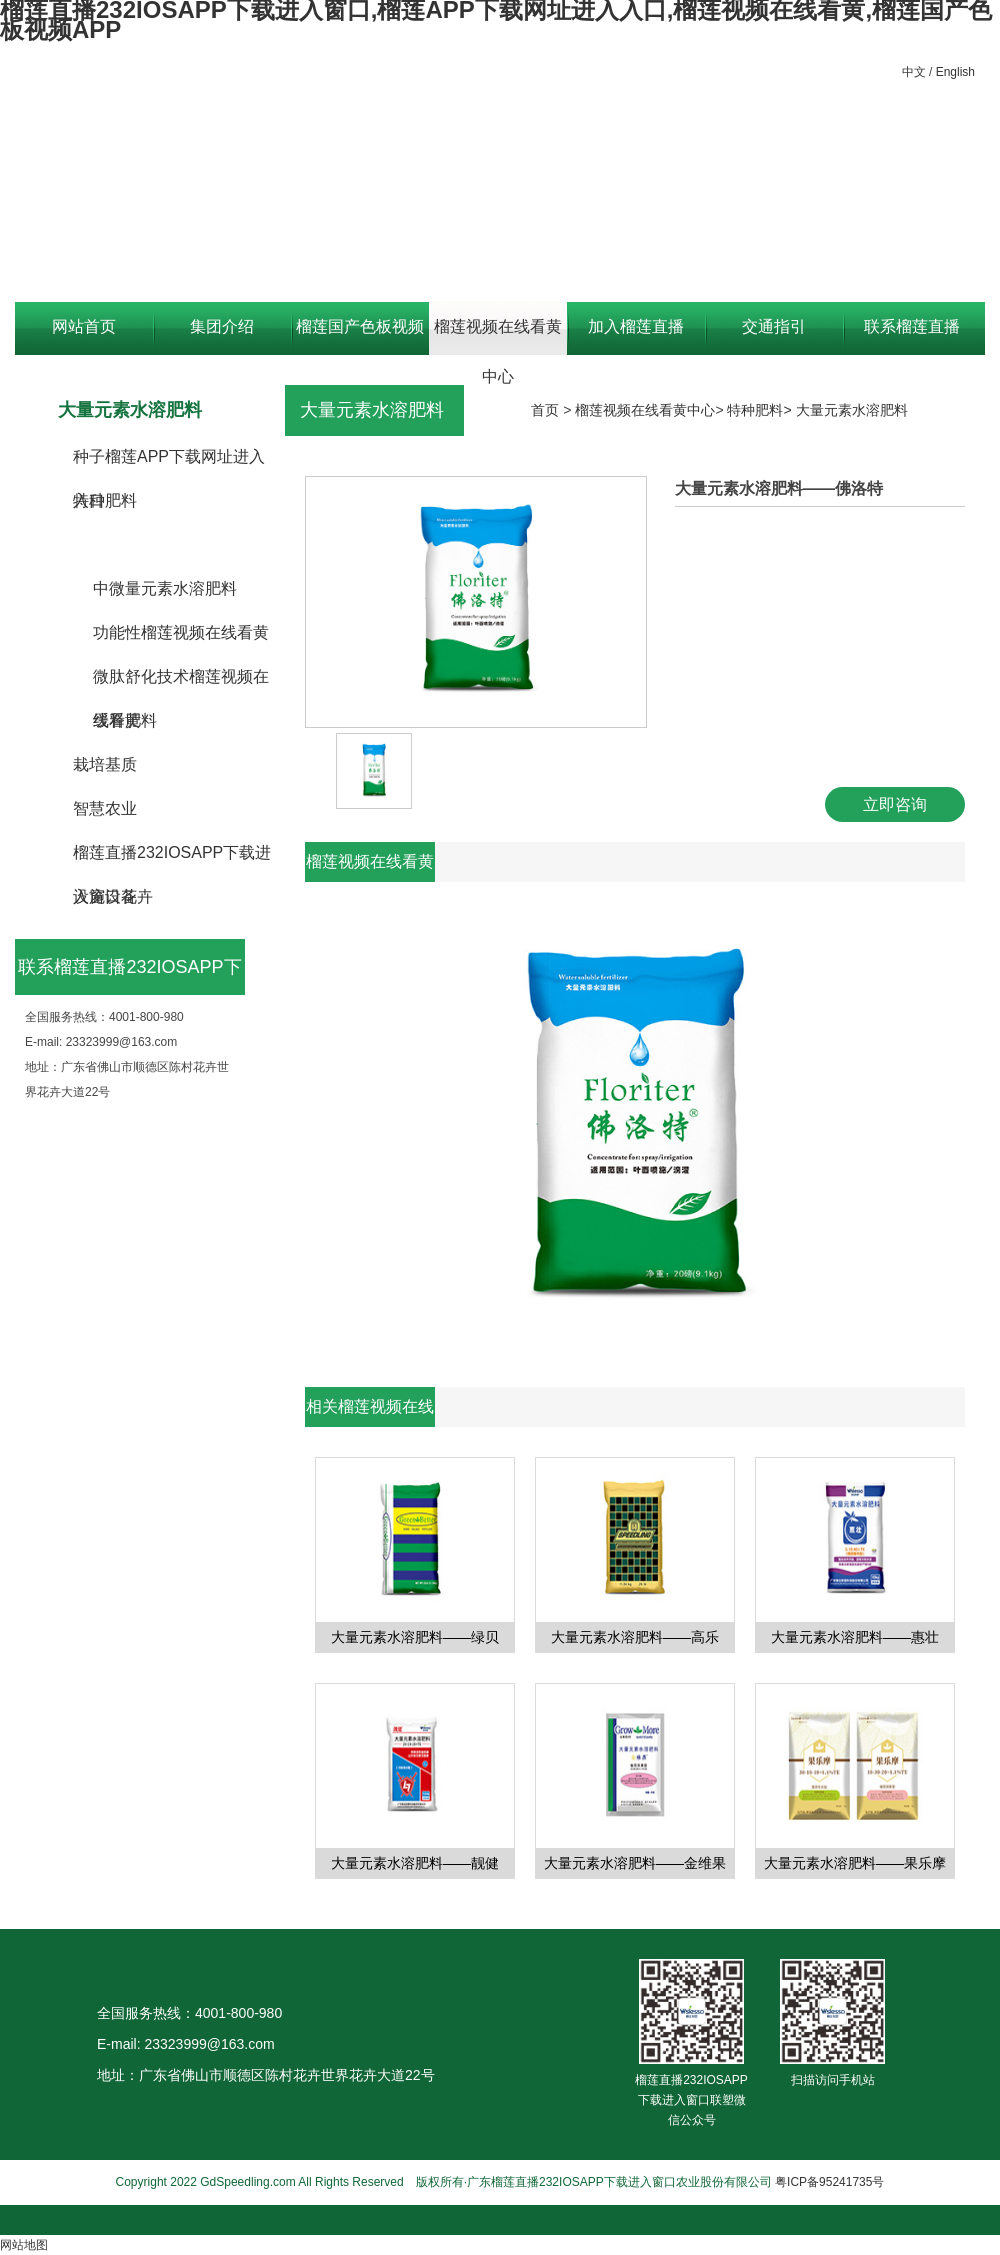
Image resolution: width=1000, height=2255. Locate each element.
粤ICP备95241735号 (829, 2182)
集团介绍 (222, 326)
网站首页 (84, 326)
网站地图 (24, 2245)
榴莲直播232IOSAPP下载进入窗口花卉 (172, 859)
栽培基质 (105, 764)
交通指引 (774, 326)
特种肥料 (105, 500)
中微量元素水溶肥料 (165, 588)
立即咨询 (895, 804)
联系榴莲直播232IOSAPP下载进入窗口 (911, 336)
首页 (545, 410)
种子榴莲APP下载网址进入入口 (169, 463)
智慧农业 (105, 808)
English (955, 72)
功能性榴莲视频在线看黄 (181, 632)
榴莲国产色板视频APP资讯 (360, 336)
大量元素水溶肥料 (157, 544)
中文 (914, 72)
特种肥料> (761, 410)
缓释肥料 (125, 720)
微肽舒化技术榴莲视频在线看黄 (181, 683)
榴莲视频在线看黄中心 (498, 336)
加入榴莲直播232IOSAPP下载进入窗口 (635, 336)
